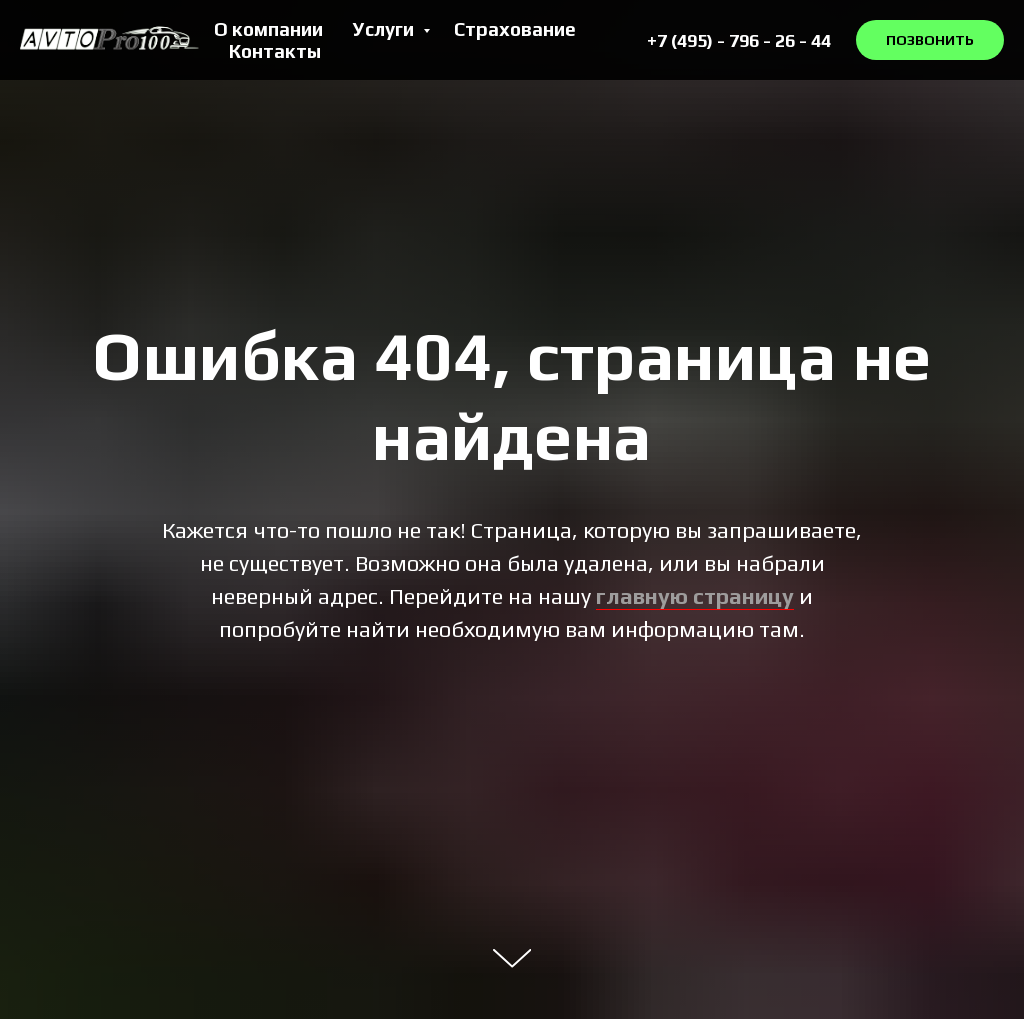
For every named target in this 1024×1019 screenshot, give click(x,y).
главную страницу (695, 596)
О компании (268, 29)
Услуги (385, 29)
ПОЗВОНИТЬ (930, 40)
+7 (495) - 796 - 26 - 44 (739, 40)
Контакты (275, 51)
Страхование (515, 29)
